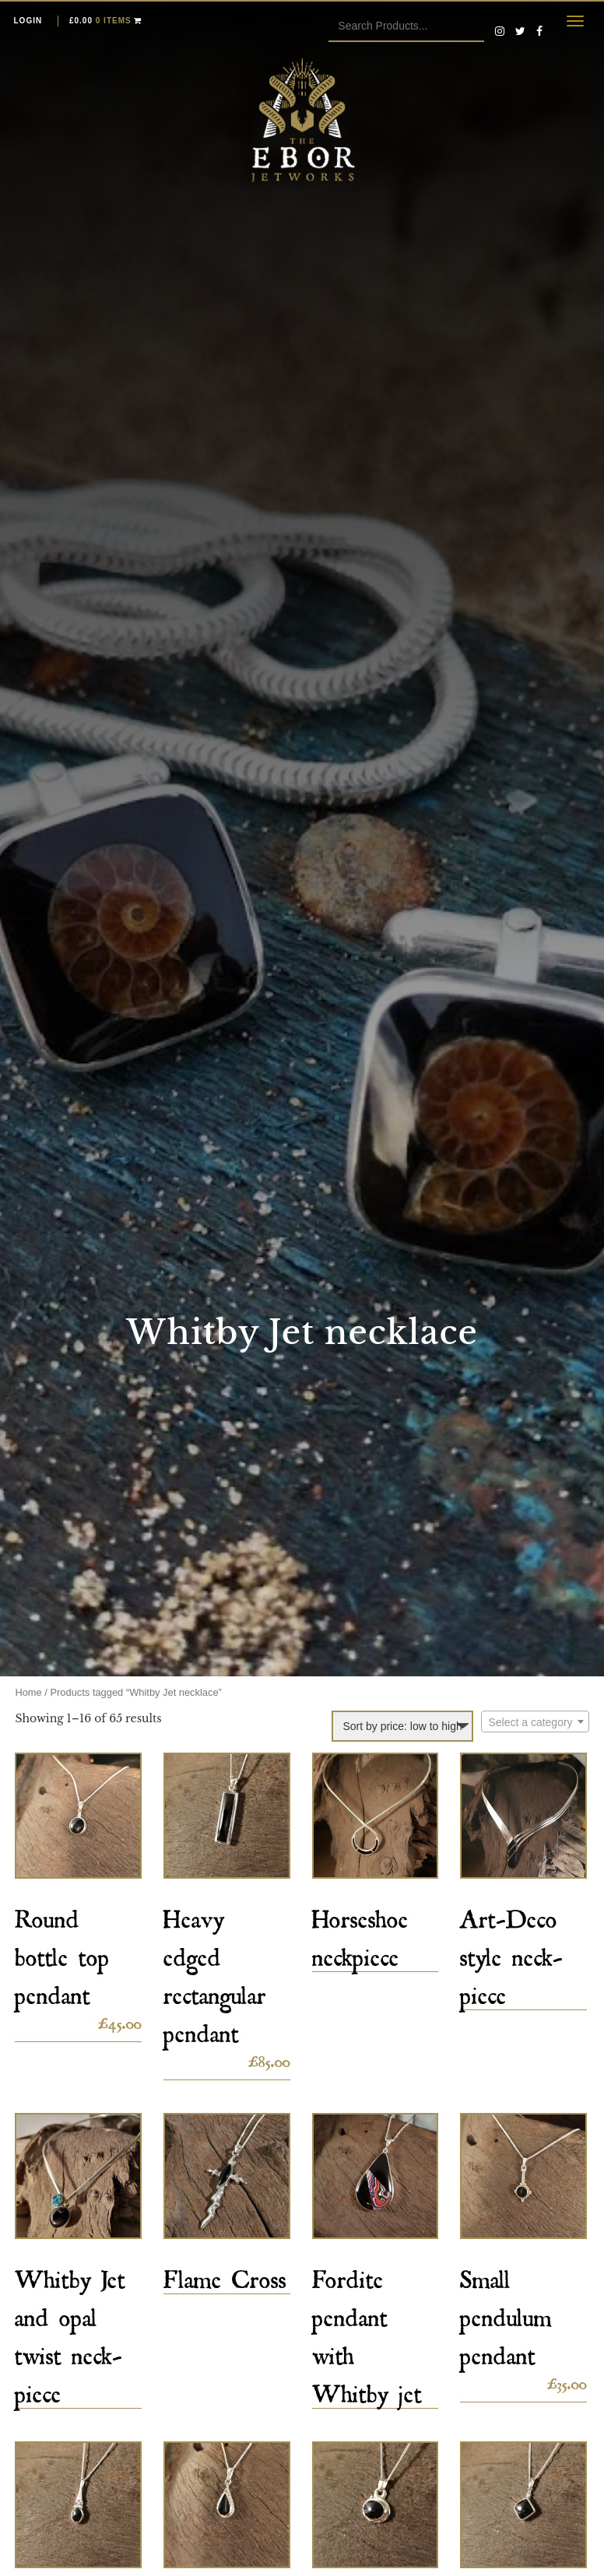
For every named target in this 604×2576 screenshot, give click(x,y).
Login (28, 20)
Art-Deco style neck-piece (511, 1952)
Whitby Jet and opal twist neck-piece (70, 2331)
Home (28, 1692)
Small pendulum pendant (506, 2312)
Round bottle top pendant (62, 1952)
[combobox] (534, 1721)
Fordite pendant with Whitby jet (367, 2331)
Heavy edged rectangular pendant (214, 1971)
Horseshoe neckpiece (360, 1933)
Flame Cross (224, 2274)
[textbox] (535, 1722)
